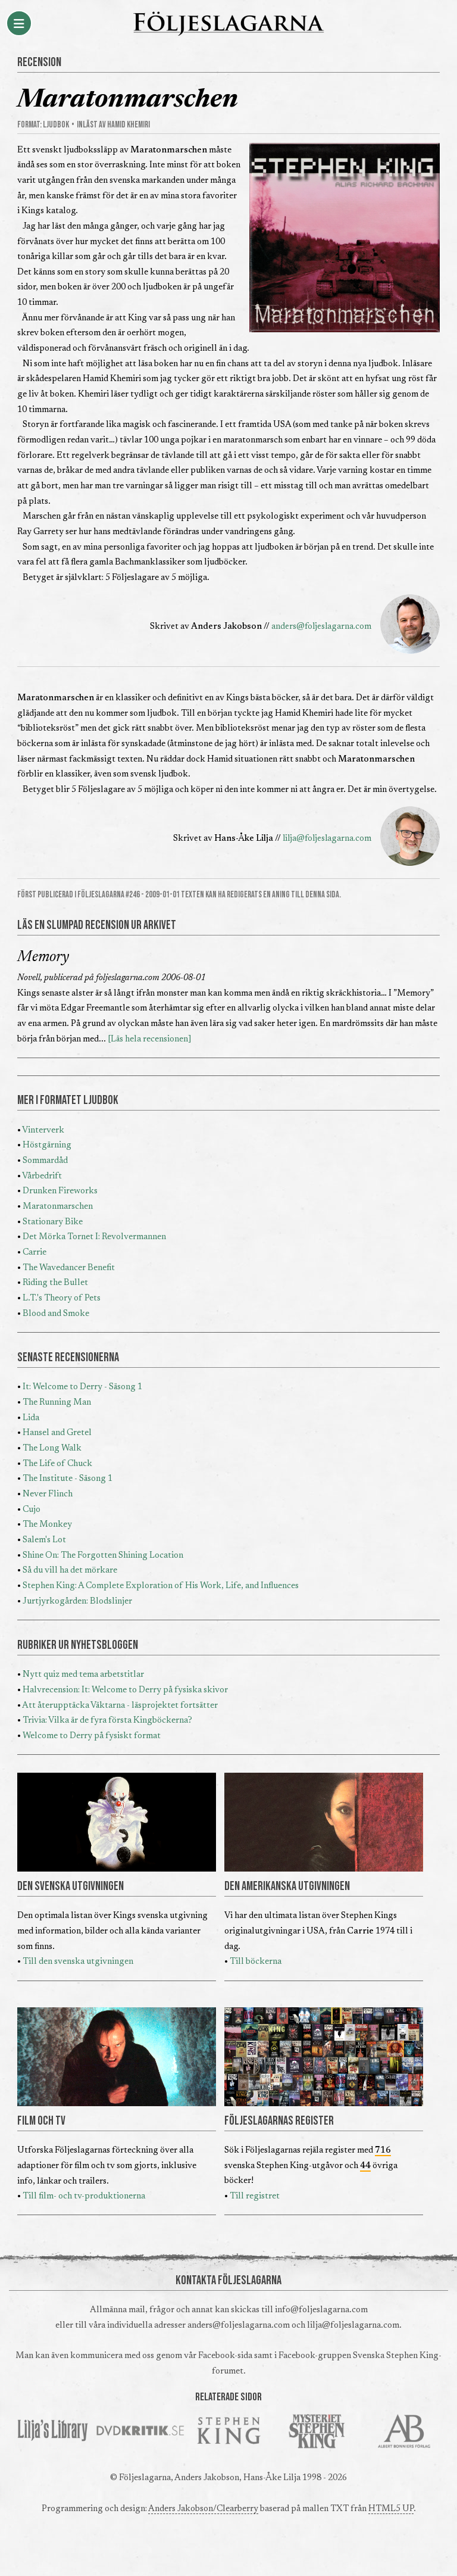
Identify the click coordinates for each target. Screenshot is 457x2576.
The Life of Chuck (57, 1463)
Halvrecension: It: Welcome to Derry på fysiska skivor (125, 1690)
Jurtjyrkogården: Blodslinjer (77, 1601)
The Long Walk (52, 1448)
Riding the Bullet (55, 1282)
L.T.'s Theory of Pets (62, 1298)
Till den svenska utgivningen (78, 1961)
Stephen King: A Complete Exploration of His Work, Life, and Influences (161, 1586)
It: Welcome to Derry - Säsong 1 (82, 1387)
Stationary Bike (53, 1222)
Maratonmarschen (58, 1206)
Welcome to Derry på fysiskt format (92, 1736)
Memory (43, 957)
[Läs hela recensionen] (150, 1039)
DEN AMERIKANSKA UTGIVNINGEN (287, 1886)
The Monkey (47, 1524)
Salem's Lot (44, 1540)
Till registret (255, 2196)
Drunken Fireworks (60, 1191)
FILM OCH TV (41, 2121)
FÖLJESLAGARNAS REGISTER (279, 2121)
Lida (31, 1418)
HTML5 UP (391, 2509)
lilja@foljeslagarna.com (327, 838)
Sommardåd (45, 1160)
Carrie (34, 1252)
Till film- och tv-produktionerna (84, 2196)
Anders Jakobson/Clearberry (203, 2509)
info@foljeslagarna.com (321, 2310)
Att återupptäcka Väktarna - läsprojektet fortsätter (120, 1705)
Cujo (31, 1509)
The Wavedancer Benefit (69, 1268)
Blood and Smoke (56, 1313)
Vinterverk (43, 1130)
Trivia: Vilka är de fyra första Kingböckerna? (107, 1720)
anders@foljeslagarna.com (321, 626)
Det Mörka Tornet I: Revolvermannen (94, 1237)
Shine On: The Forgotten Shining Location (103, 1555)
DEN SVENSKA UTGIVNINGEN (70, 1886)
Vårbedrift (42, 1176)
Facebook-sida (225, 2356)
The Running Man (57, 1402)
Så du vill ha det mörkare (70, 1570)
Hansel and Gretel (57, 1433)
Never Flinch (48, 1494)
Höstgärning (47, 1145)
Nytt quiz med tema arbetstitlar (83, 1674)
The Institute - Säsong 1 (67, 1478)
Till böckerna (255, 1961)
